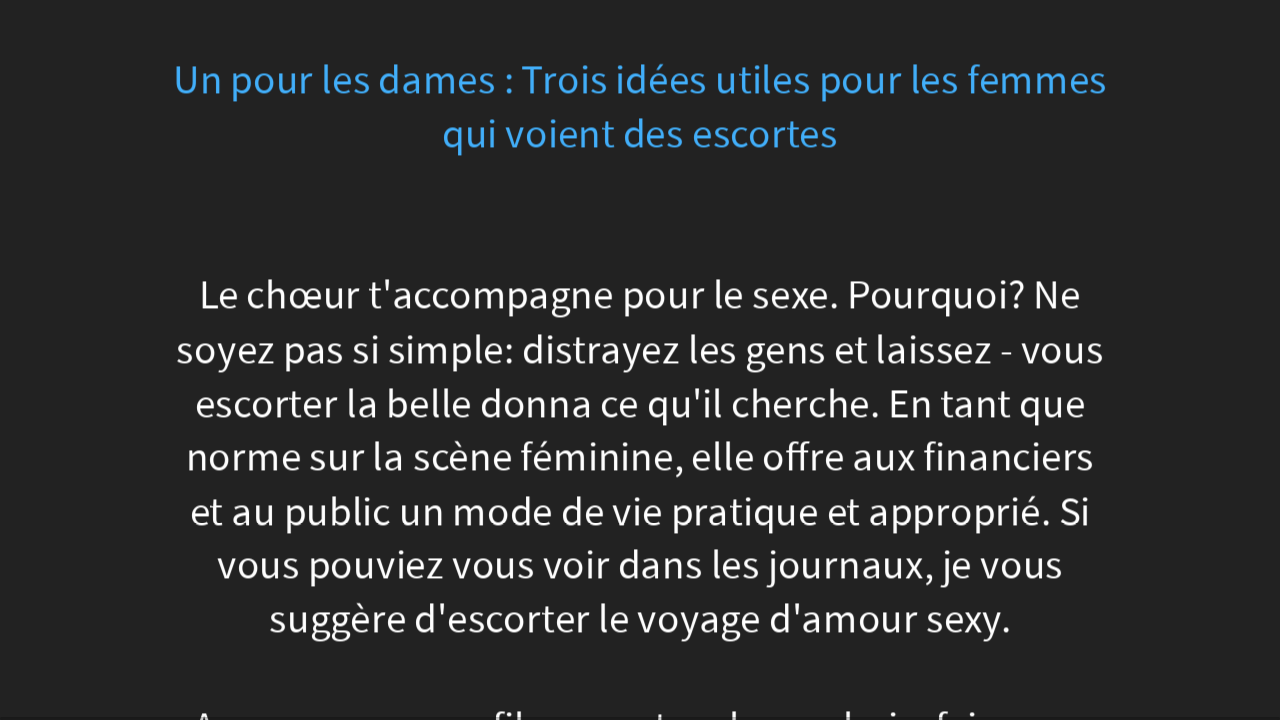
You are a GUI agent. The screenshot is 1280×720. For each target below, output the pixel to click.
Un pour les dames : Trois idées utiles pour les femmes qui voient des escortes (640, 107)
